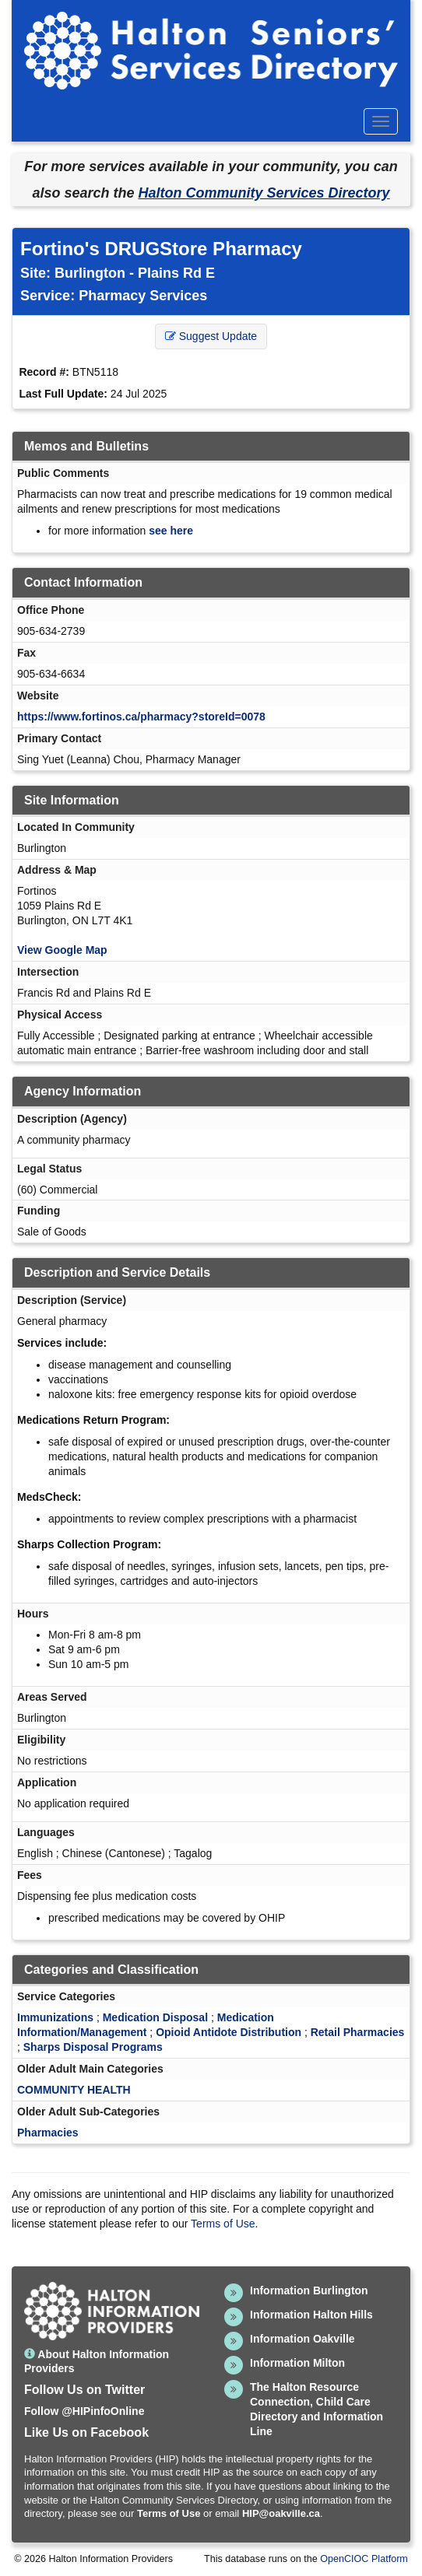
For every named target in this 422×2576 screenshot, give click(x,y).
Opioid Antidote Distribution (228, 2032)
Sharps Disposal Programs (93, 2047)
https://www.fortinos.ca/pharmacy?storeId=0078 (141, 716)
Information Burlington (309, 2290)
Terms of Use (223, 2223)
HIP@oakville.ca (281, 2513)
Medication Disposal (155, 2017)
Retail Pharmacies (358, 2032)
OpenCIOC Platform (364, 2558)
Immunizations (55, 2017)
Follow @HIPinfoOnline (84, 2411)
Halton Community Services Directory (263, 193)
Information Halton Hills (311, 2314)
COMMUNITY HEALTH (74, 2090)
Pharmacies (48, 2132)
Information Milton (297, 2363)
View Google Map (62, 950)
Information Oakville (302, 2338)
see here (171, 530)
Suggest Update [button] (211, 336)
